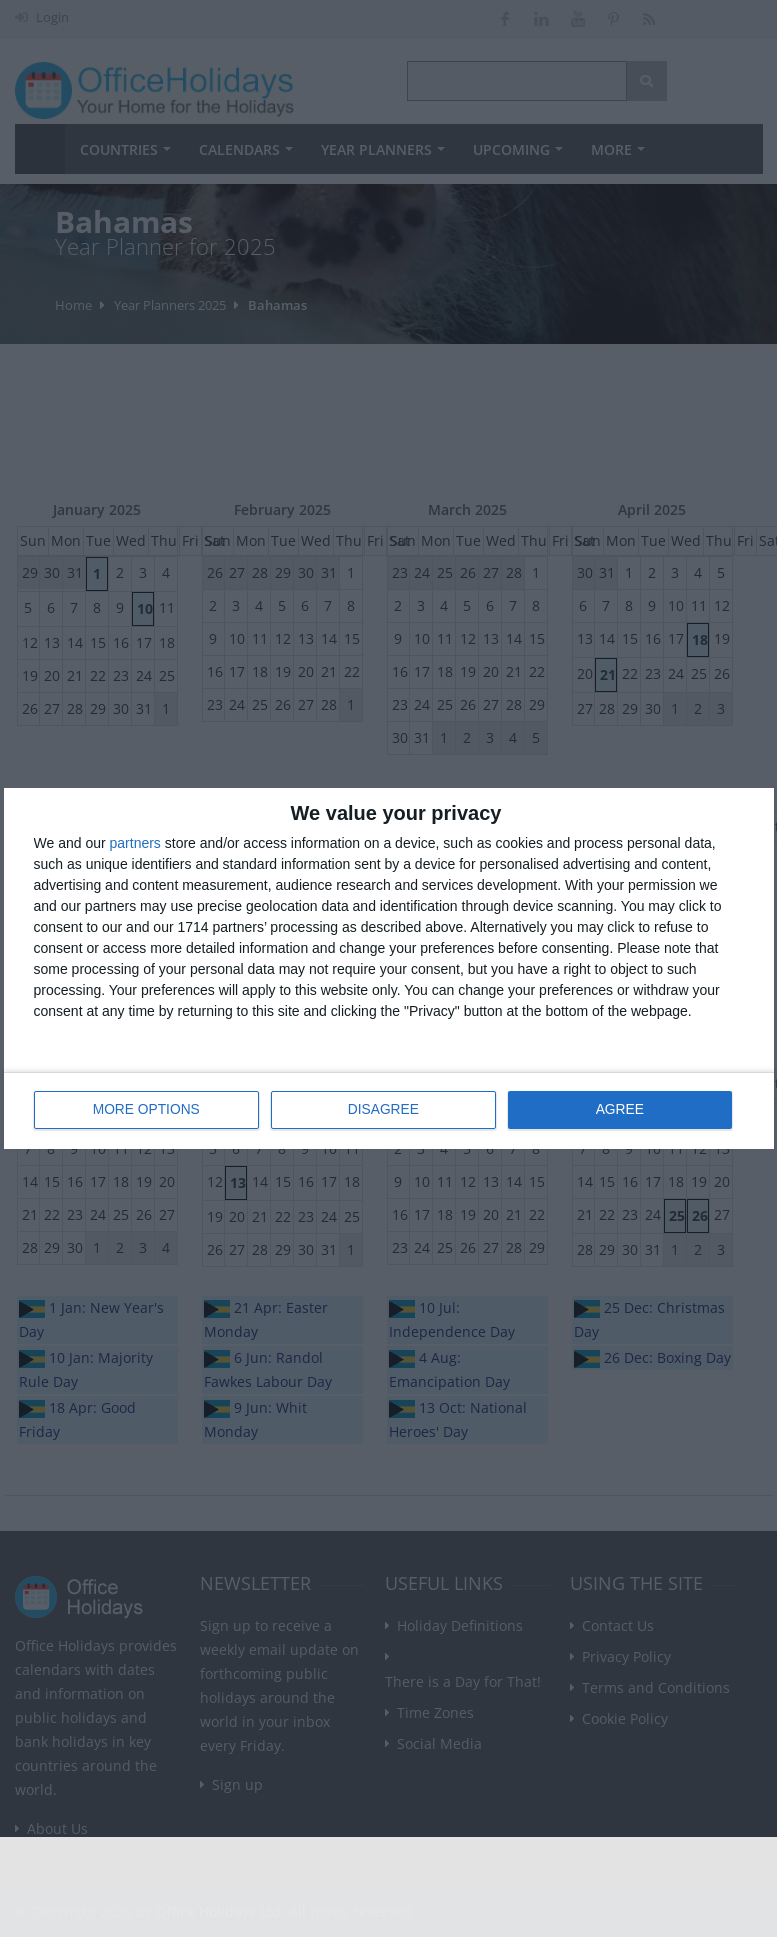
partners (135, 843)
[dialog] (389, 968)
